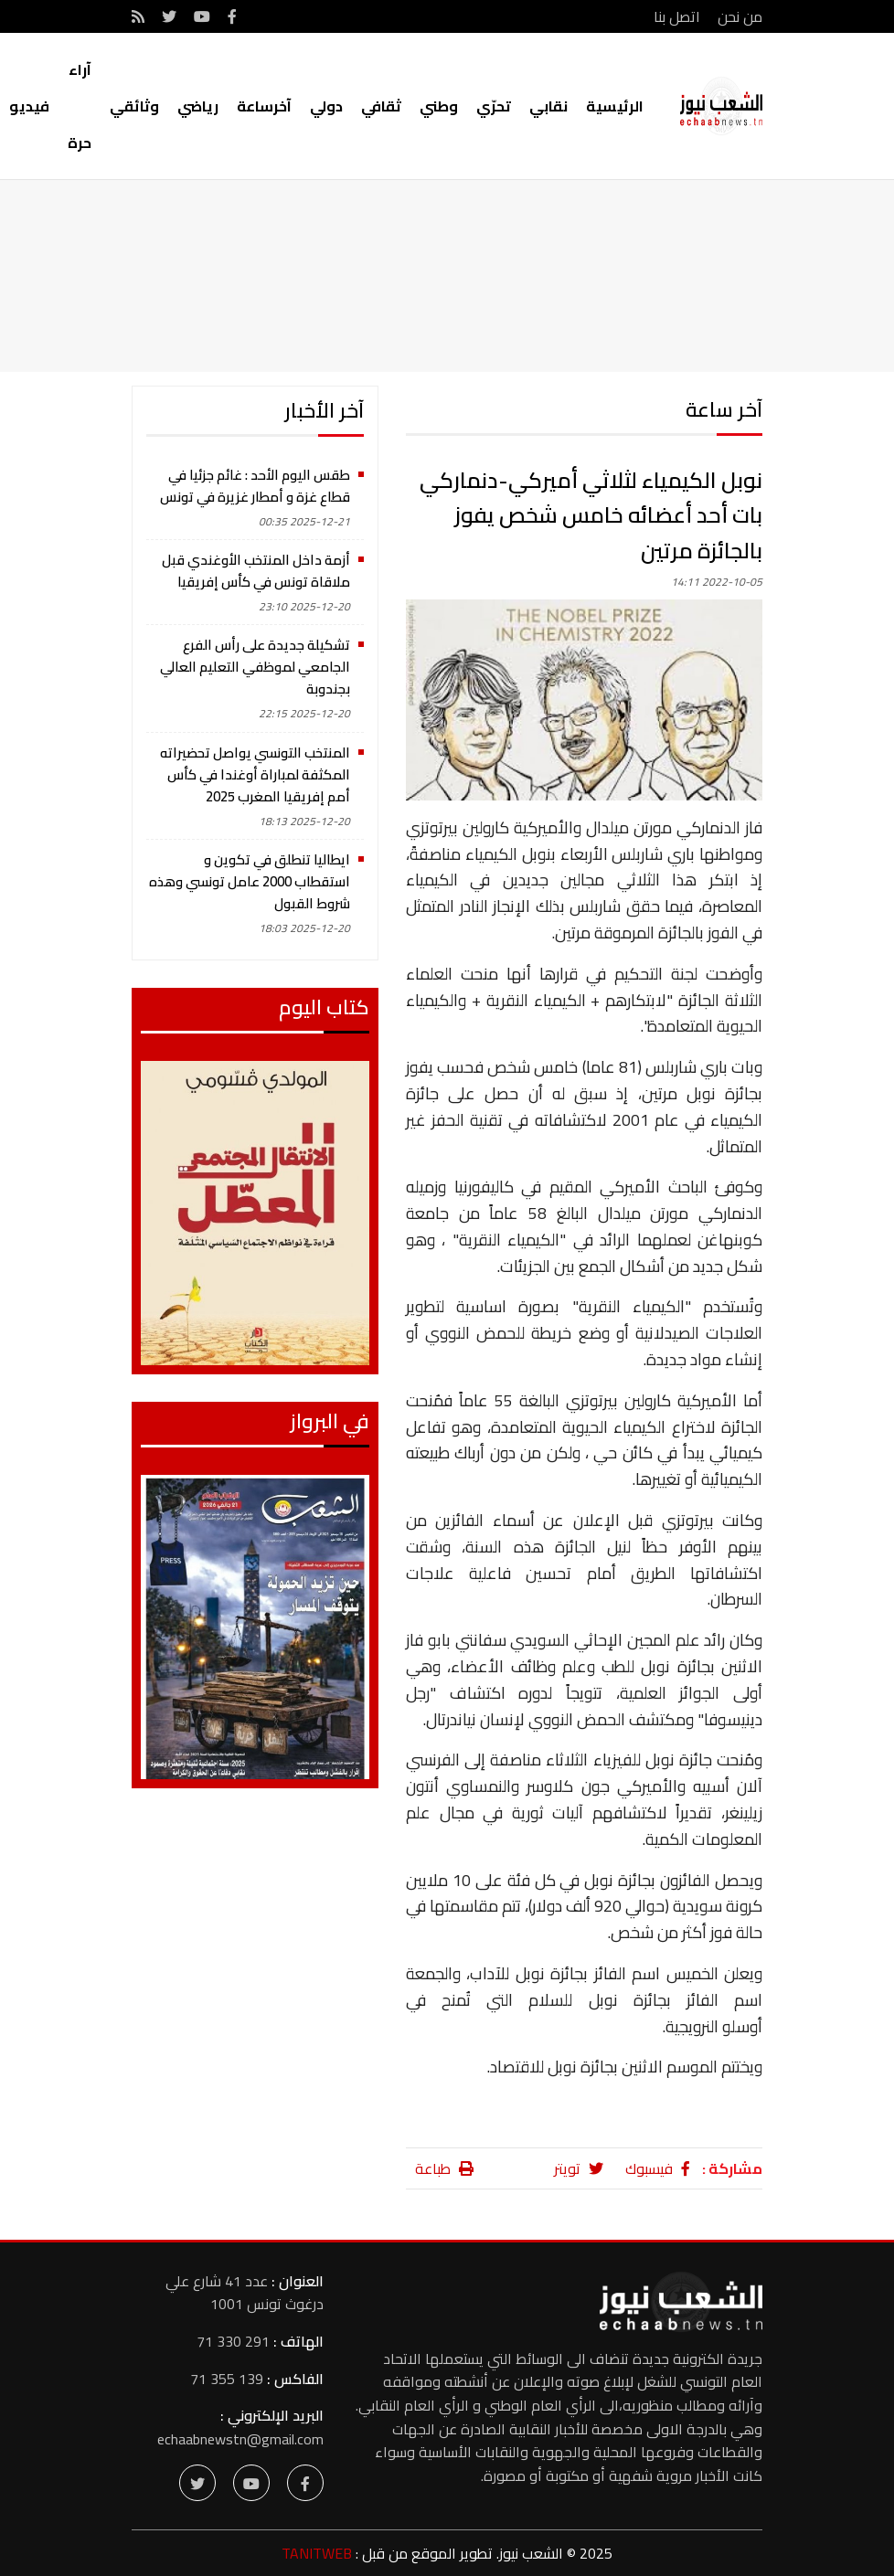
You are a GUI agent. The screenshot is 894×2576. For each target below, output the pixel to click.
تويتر (578, 2168)
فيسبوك (657, 2168)
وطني (439, 106)
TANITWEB (317, 2553)
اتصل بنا (677, 16)
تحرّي (493, 106)
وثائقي (134, 106)
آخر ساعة (724, 409)
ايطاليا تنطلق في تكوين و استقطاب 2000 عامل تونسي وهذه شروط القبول (249, 881)
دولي (326, 106)
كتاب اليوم (324, 1007)
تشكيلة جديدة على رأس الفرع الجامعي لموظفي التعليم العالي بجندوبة (255, 666)
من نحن (740, 16)
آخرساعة (264, 106)
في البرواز (329, 1421)
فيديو (29, 106)
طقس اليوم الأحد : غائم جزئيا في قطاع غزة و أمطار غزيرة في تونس (255, 485)
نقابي (548, 106)
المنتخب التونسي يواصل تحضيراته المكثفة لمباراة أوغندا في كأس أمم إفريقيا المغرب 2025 (255, 774)
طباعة (444, 2168)
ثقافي (381, 106)
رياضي (197, 106)
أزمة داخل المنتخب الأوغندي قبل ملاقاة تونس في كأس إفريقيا (256, 570)
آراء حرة (79, 106)
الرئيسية (615, 106)
